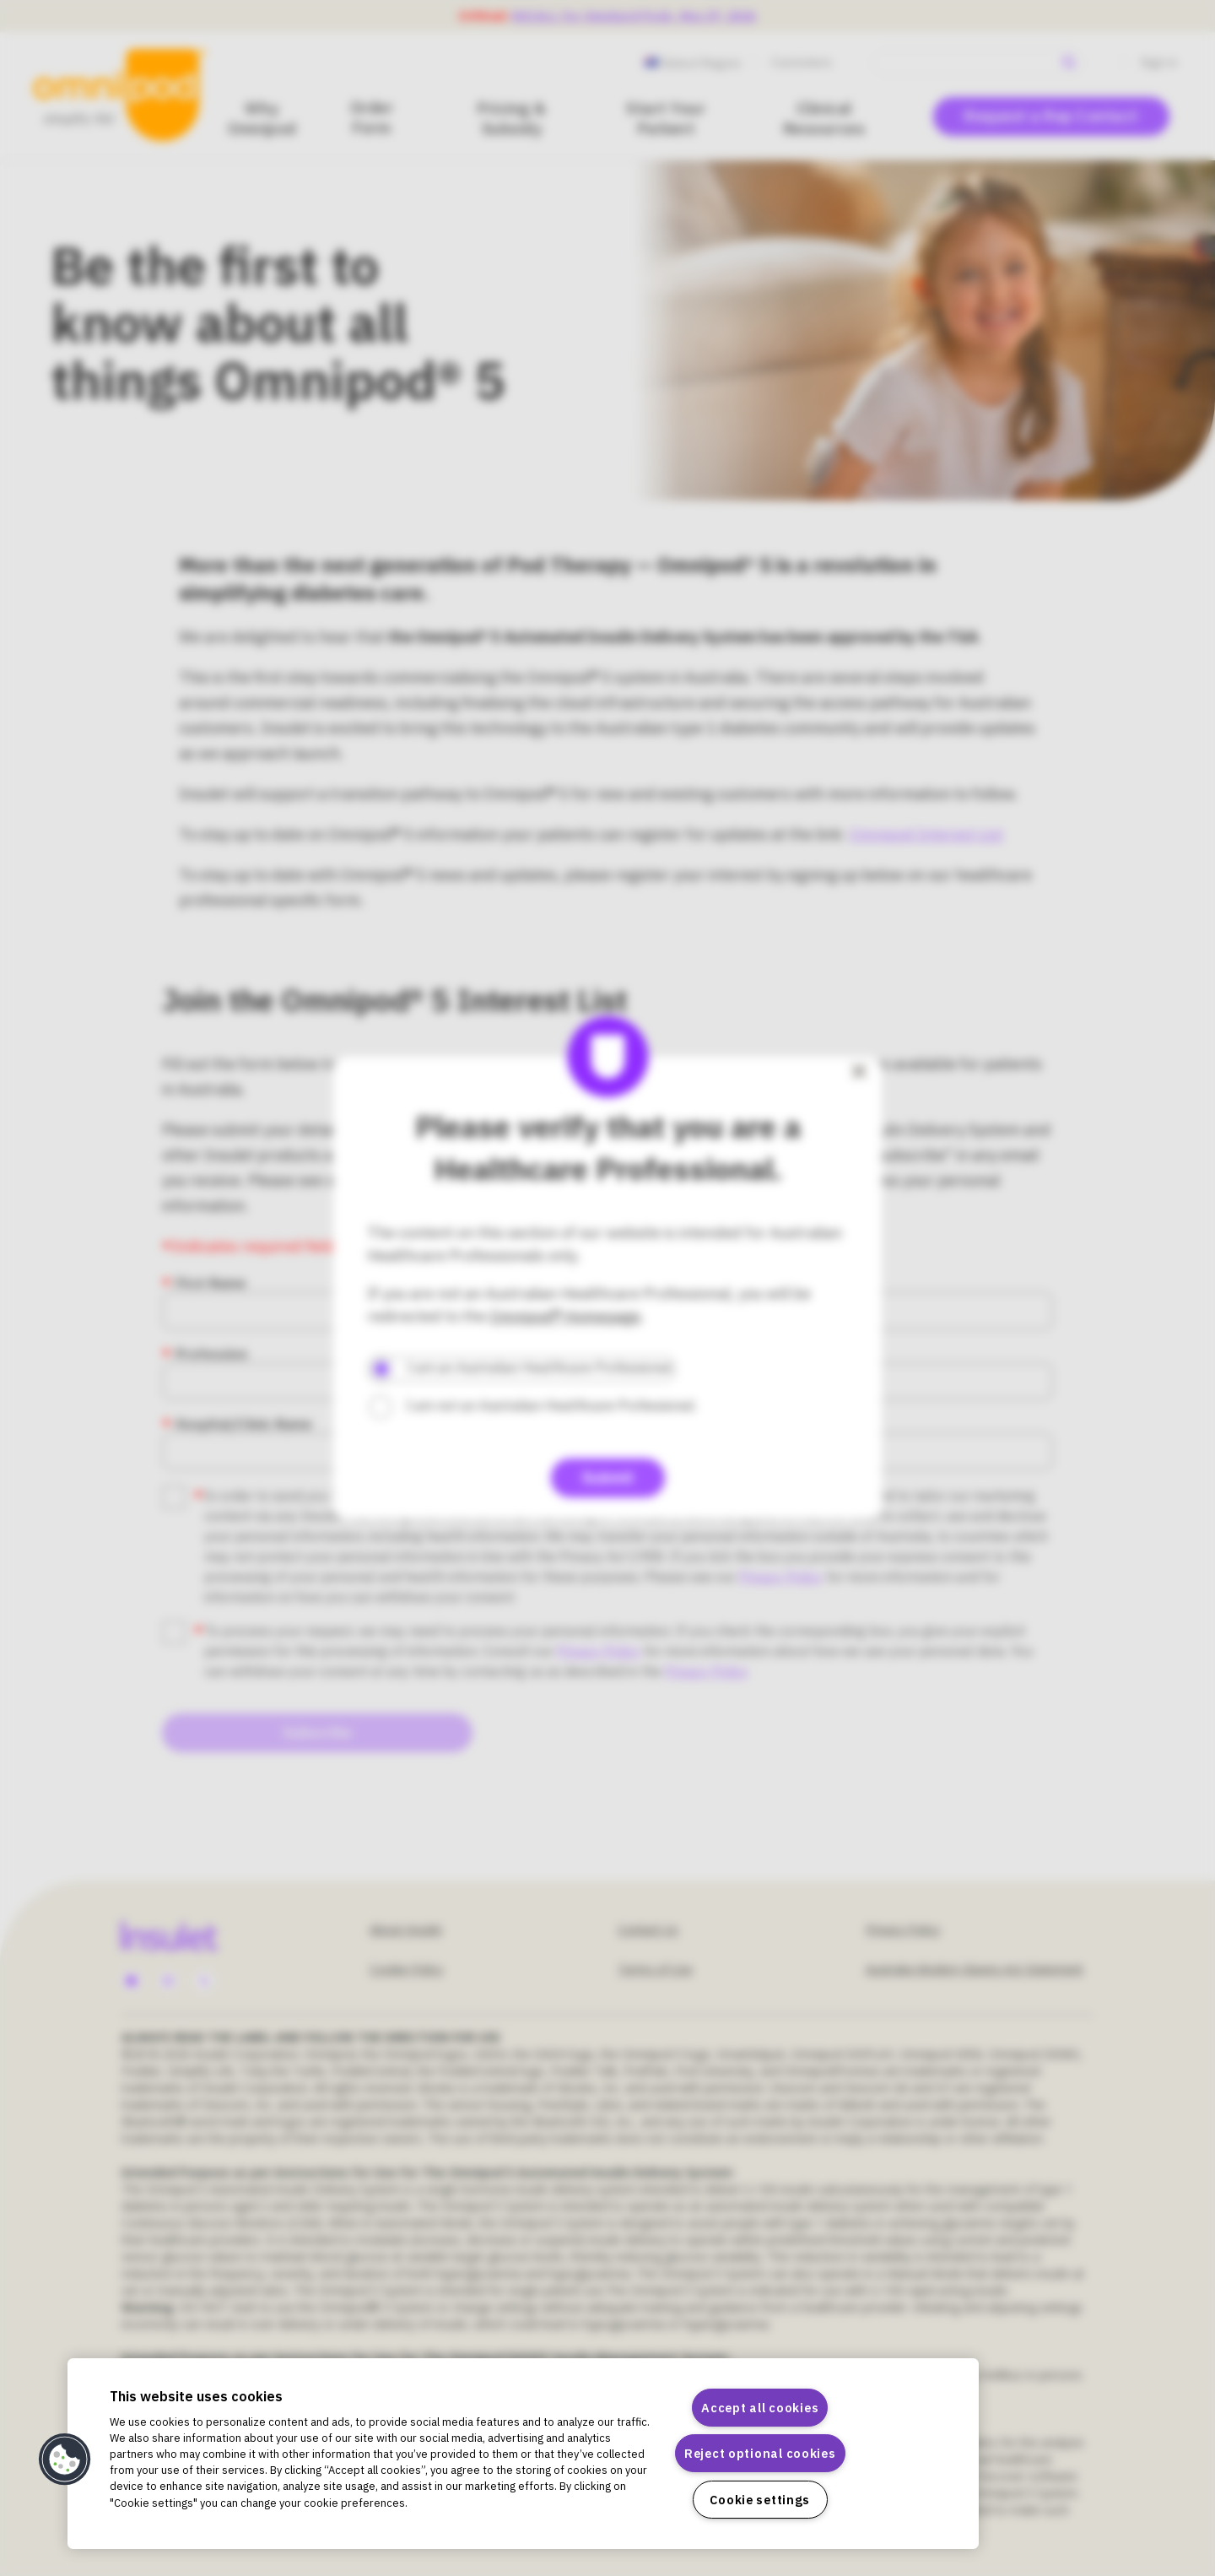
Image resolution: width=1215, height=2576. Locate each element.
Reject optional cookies (760, 2453)
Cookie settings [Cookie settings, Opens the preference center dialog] (760, 2500)
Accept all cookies (759, 2408)
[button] (65, 2460)
